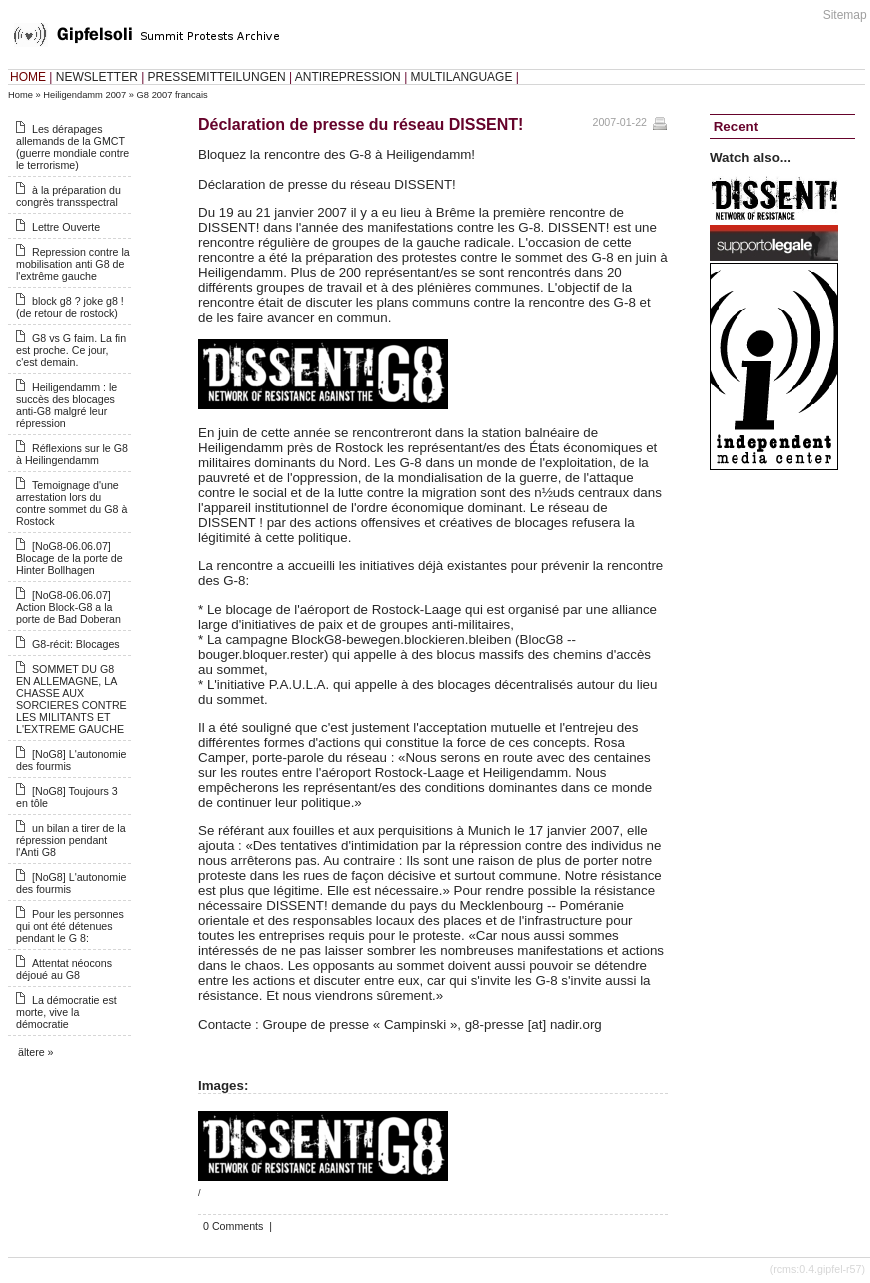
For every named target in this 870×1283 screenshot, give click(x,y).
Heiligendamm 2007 (84, 95)
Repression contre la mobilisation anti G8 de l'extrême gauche (73, 264)
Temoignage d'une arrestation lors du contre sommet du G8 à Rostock (71, 503)
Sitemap (845, 15)
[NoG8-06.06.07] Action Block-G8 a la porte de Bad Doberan (68, 607)
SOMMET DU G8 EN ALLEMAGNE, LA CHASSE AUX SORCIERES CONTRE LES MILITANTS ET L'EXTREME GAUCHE (71, 699)
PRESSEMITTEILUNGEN (217, 77)
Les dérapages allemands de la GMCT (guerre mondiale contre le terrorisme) (72, 147)
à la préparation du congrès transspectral (68, 196)
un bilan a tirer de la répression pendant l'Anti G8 (71, 840)
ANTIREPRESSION (348, 77)
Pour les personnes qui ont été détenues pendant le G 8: (70, 926)
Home (20, 95)
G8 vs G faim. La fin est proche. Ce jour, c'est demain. (71, 350)
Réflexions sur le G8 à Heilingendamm (72, 454)
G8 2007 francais (172, 95)
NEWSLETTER (97, 77)
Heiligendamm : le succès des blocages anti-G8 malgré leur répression (66, 405)
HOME (28, 77)
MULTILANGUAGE (462, 77)
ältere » (36, 1052)
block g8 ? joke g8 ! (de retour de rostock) (70, 307)
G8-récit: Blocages (76, 644)
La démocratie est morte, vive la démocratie (66, 1012)
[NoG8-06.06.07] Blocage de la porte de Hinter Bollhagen (69, 558)
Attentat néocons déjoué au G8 (64, 969)
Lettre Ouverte (66, 227)
